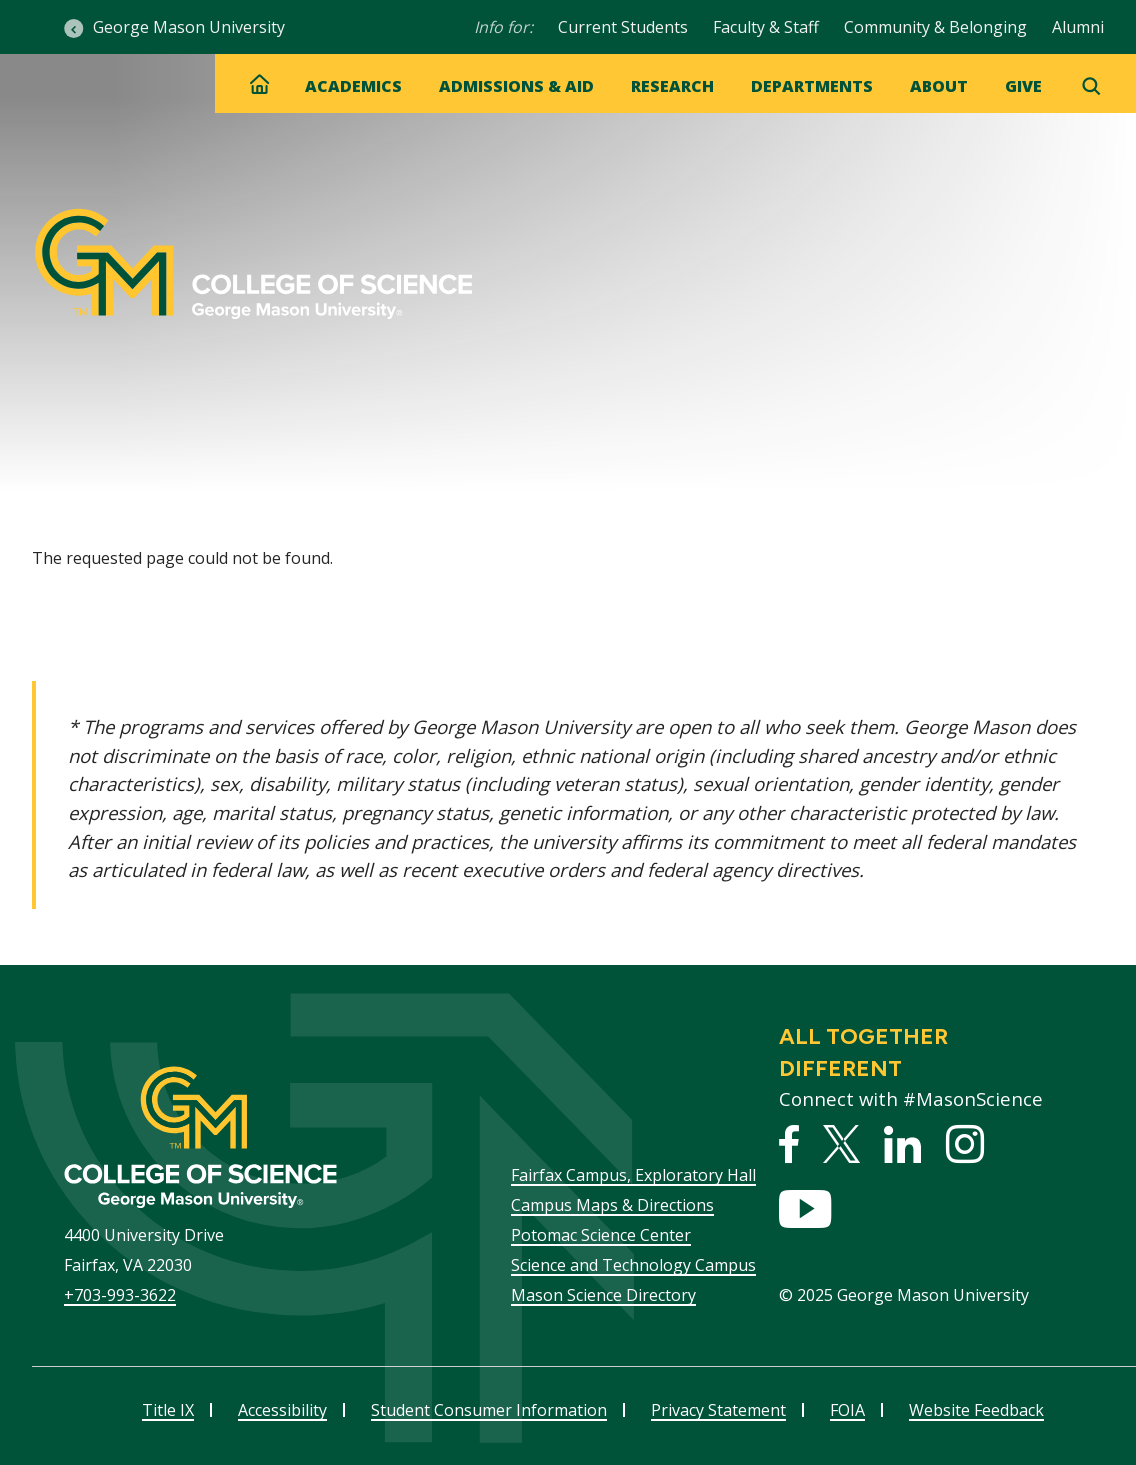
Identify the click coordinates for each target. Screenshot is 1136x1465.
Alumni (1078, 27)
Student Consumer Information (489, 1410)
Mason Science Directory (603, 1295)
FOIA (847, 1410)
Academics (353, 86)
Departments (812, 86)
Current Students (623, 27)
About (939, 86)
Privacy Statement (718, 1410)
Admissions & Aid (516, 86)
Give (1023, 86)
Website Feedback (976, 1410)
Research (672, 86)
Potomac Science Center (601, 1235)
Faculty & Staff (766, 27)
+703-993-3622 (120, 1295)
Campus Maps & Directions (612, 1205)
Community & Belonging (935, 27)
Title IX (168, 1410)
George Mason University (189, 27)
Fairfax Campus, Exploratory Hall (633, 1175)
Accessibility (282, 1410)
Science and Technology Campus (633, 1265)
